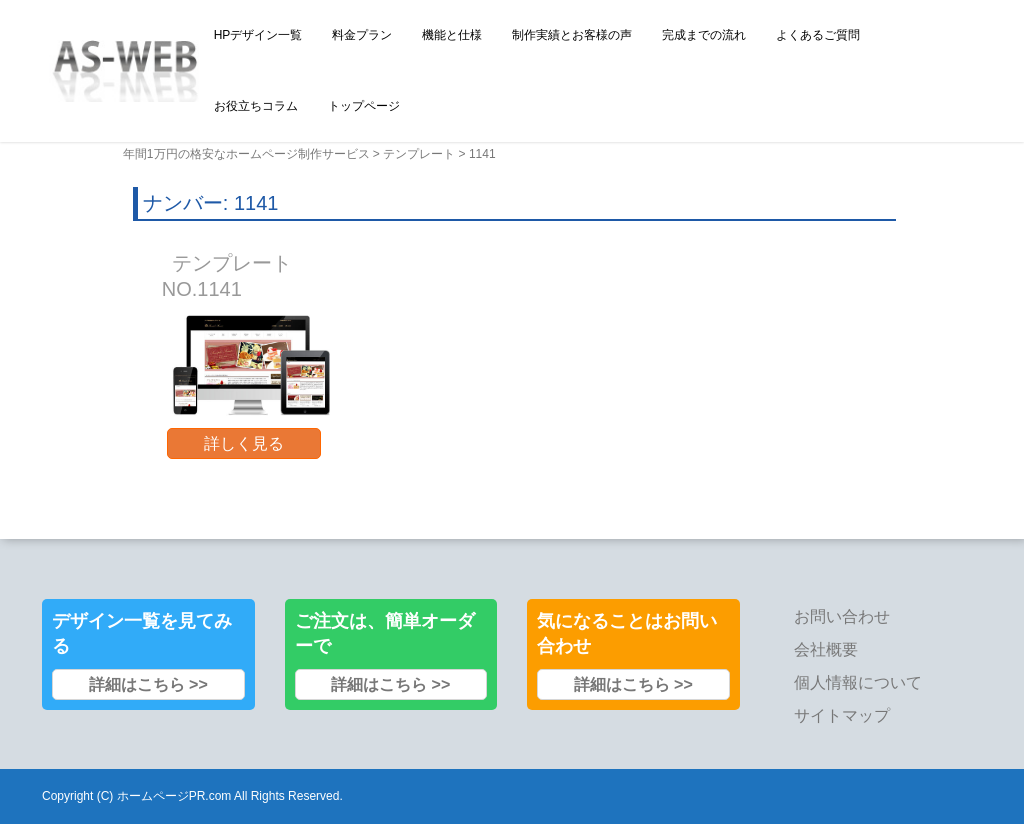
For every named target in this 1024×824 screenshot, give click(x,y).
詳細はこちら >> (148, 684)
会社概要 (826, 649)
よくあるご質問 (818, 35)
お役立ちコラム (256, 106)
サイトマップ (842, 715)
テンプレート (419, 154)
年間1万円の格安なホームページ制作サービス (246, 154)
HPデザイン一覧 (258, 35)
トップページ (364, 106)
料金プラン (362, 35)
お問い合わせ (842, 616)
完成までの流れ (704, 35)
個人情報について (858, 682)
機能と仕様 (452, 35)
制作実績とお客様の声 (572, 35)
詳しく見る (244, 443)
